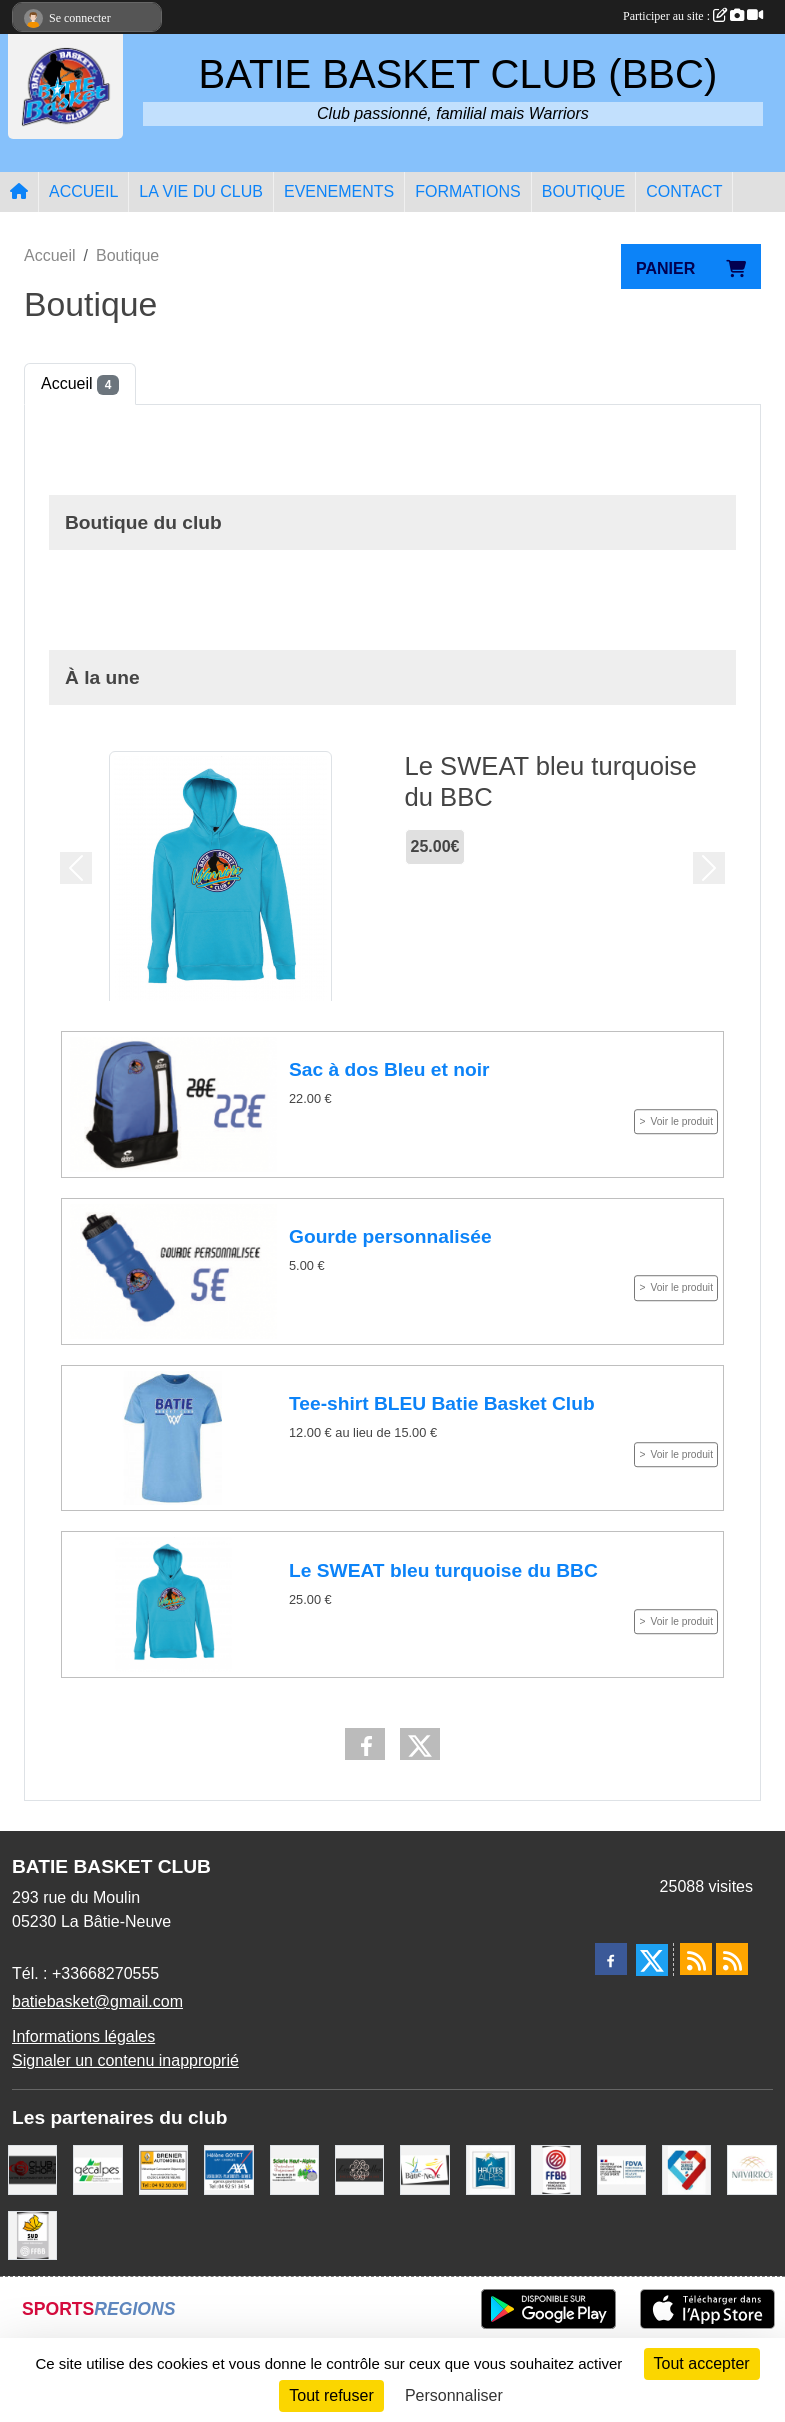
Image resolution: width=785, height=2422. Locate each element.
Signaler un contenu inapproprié (125, 2060)
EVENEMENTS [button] (339, 191)
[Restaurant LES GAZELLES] (359, 2168)
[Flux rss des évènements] (732, 1959)
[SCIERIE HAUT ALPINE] (294, 2168)
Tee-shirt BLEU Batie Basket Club (442, 1403)
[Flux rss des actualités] (696, 1959)
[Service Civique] (686, 2168)
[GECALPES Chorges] (97, 2168)
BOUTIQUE (584, 191)
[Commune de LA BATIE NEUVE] (424, 2168)
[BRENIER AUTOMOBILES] (163, 2168)
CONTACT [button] (684, 191)
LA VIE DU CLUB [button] (201, 191)
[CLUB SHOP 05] (32, 2168)
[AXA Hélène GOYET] (228, 2168)
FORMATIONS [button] (467, 191)
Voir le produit (681, 1121)
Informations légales (83, 2036)
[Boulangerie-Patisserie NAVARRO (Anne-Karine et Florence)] (751, 2168)
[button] (76, 868)
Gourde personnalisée (390, 1236)
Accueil (80, 385)
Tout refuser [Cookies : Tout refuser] (331, 2395)
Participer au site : (693, 16)
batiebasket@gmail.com (97, 2001)
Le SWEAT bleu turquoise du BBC (443, 1570)
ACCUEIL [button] (83, 191)
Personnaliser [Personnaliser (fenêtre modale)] (454, 2395)
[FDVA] (621, 2168)
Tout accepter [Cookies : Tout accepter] (702, 2363)
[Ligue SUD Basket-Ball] (32, 2233)
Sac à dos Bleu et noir (389, 1070)
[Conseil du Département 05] (490, 2168)
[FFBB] (555, 2168)
